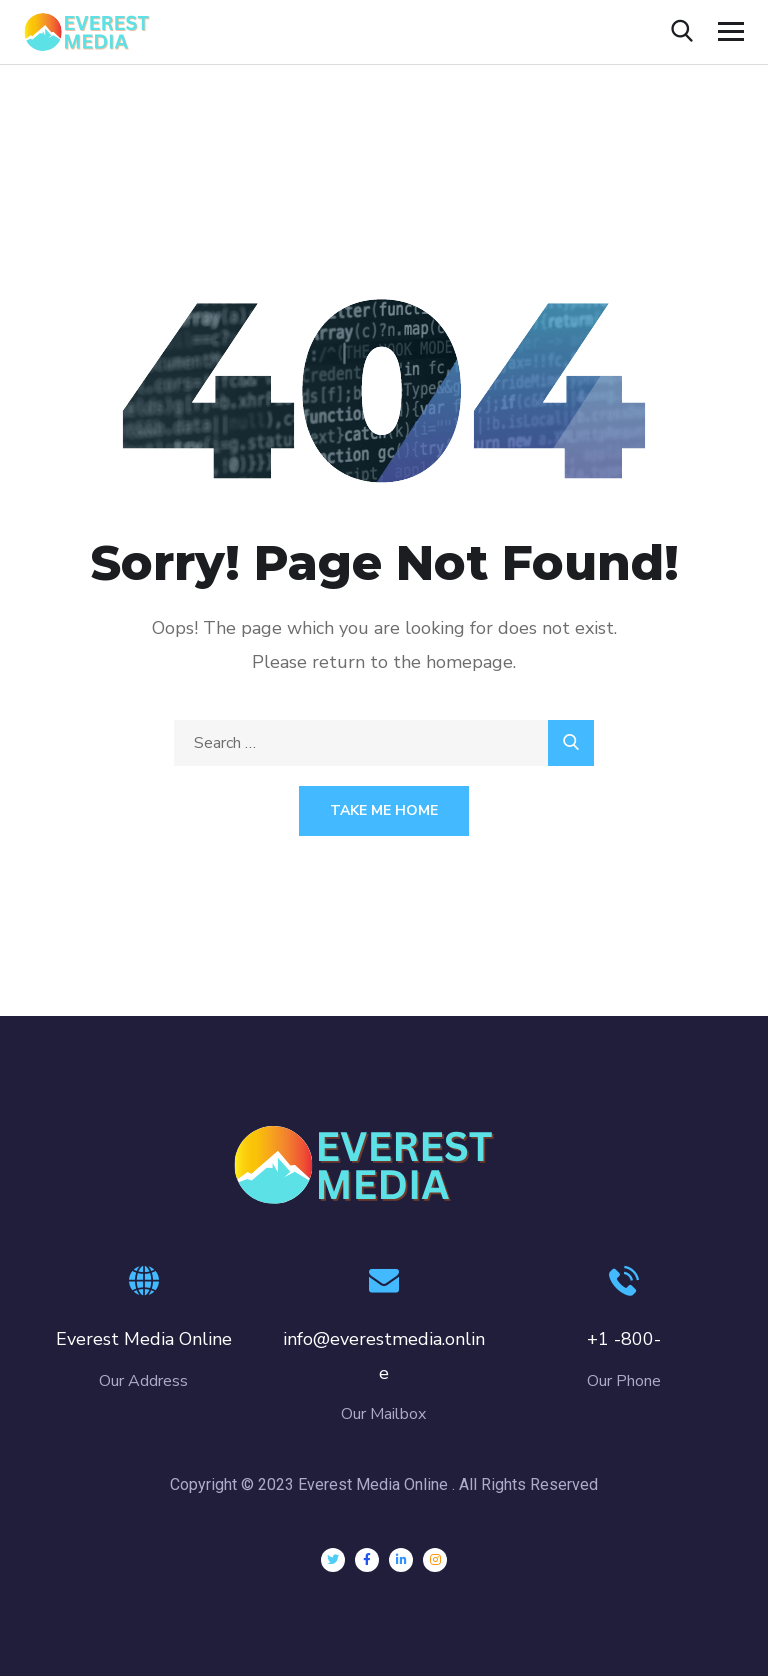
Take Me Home (384, 810)
